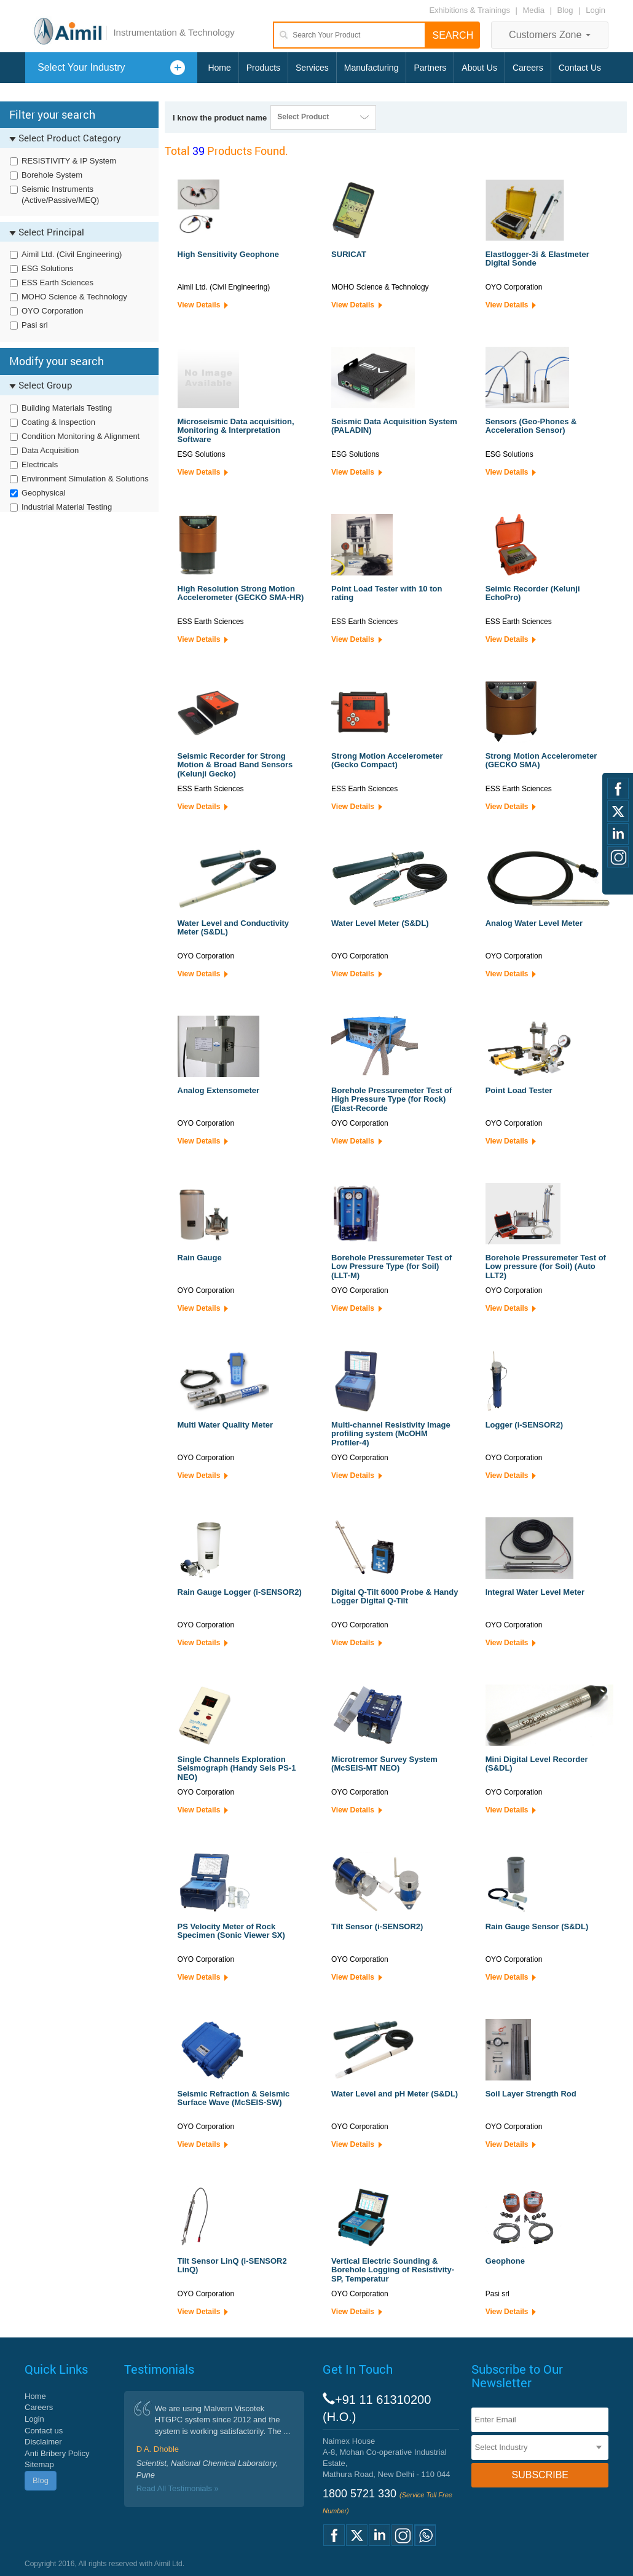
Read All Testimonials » (177, 2488)
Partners (430, 68)
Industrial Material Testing (67, 507)
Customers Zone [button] (550, 35)
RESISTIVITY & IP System (69, 160)
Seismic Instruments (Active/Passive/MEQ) (60, 194)
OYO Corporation (52, 310)
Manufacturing (371, 68)
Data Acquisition (50, 450)
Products (263, 68)
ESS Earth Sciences (57, 282)
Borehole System (52, 175)
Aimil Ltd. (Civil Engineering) (72, 254)
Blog (565, 10)
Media (535, 10)
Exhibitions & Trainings (469, 10)
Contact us (44, 2430)
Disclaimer (43, 2441)
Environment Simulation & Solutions (85, 478)
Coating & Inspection (58, 422)
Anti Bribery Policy (57, 2453)
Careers (528, 68)
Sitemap (39, 2464)
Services (312, 68)
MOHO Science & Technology (74, 296)
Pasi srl (35, 325)
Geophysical (44, 492)
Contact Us (580, 68)
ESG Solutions (48, 268)
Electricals (40, 464)
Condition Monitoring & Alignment (81, 436)
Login (595, 10)
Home (219, 68)
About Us (479, 68)
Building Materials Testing (67, 408)
